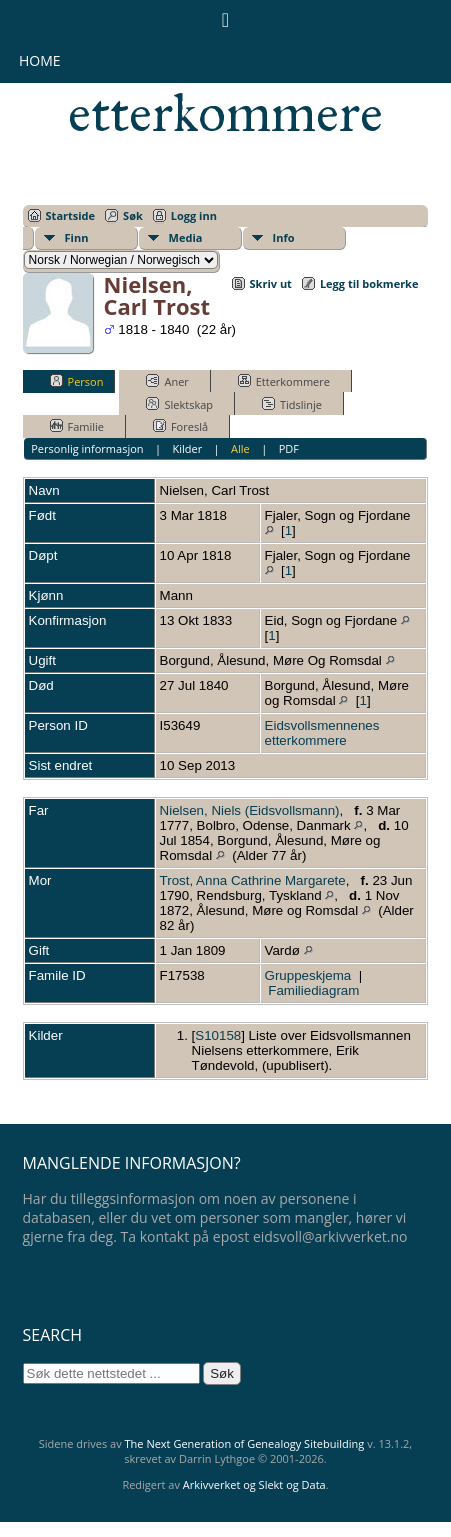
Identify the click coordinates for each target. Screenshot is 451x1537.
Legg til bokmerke (369, 283)
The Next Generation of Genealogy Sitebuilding (245, 1443)
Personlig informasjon (87, 448)
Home (40, 60)
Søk (133, 215)
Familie (77, 426)
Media (186, 237)
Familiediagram (313, 990)
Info (284, 237)
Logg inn (194, 215)
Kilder (187, 448)
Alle (240, 448)
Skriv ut (271, 283)
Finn (77, 237)
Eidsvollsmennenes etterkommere (322, 733)
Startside (71, 215)
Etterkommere (284, 381)
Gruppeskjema (308, 975)
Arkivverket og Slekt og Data (254, 1484)
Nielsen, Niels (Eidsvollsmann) (250, 810)
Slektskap (179, 404)
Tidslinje (292, 404)
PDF (289, 448)
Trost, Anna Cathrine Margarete (253, 880)
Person (77, 381)
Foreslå (180, 426)
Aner (167, 381)
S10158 (218, 1035)
